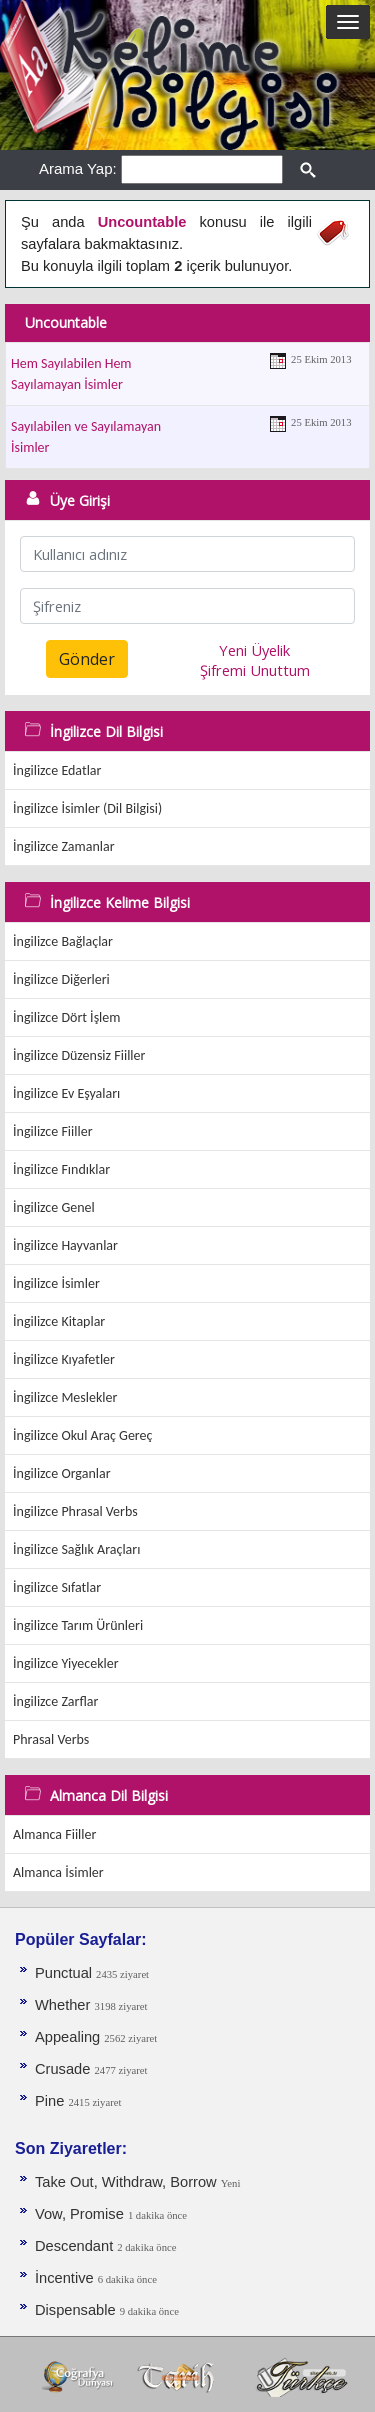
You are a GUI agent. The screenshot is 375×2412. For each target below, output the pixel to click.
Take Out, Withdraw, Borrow (128, 2182)
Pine (51, 2101)
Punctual (65, 1973)
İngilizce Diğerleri (61, 979)
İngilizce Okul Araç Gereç (82, 1435)
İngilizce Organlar (62, 1473)
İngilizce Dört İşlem (66, 1017)
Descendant (76, 2246)
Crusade (64, 2069)
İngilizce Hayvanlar (65, 1245)
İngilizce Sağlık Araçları (76, 1549)
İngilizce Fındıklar (61, 1169)
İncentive (66, 2278)
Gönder (87, 659)
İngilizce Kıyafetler (64, 1359)
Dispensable (77, 2310)
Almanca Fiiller (54, 1834)
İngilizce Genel (54, 1207)
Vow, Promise (81, 2214)
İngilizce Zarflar (55, 1701)
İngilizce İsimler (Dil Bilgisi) (87, 808)
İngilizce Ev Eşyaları (66, 1093)
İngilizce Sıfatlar (57, 1587)
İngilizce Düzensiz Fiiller (79, 1055)
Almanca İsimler (58, 1872)
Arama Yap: (78, 168)
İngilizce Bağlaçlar (63, 941)
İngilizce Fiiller (53, 1131)
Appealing (69, 2037)
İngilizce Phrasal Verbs (75, 1511)
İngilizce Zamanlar (64, 846)
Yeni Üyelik (254, 650)
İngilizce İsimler (56, 1283)
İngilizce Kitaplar (59, 1321)
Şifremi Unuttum (255, 670)
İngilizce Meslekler (65, 1397)
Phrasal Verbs (51, 1739)
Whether (64, 2005)
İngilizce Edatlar (57, 770)
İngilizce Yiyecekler (66, 1663)
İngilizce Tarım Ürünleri (78, 1625)
